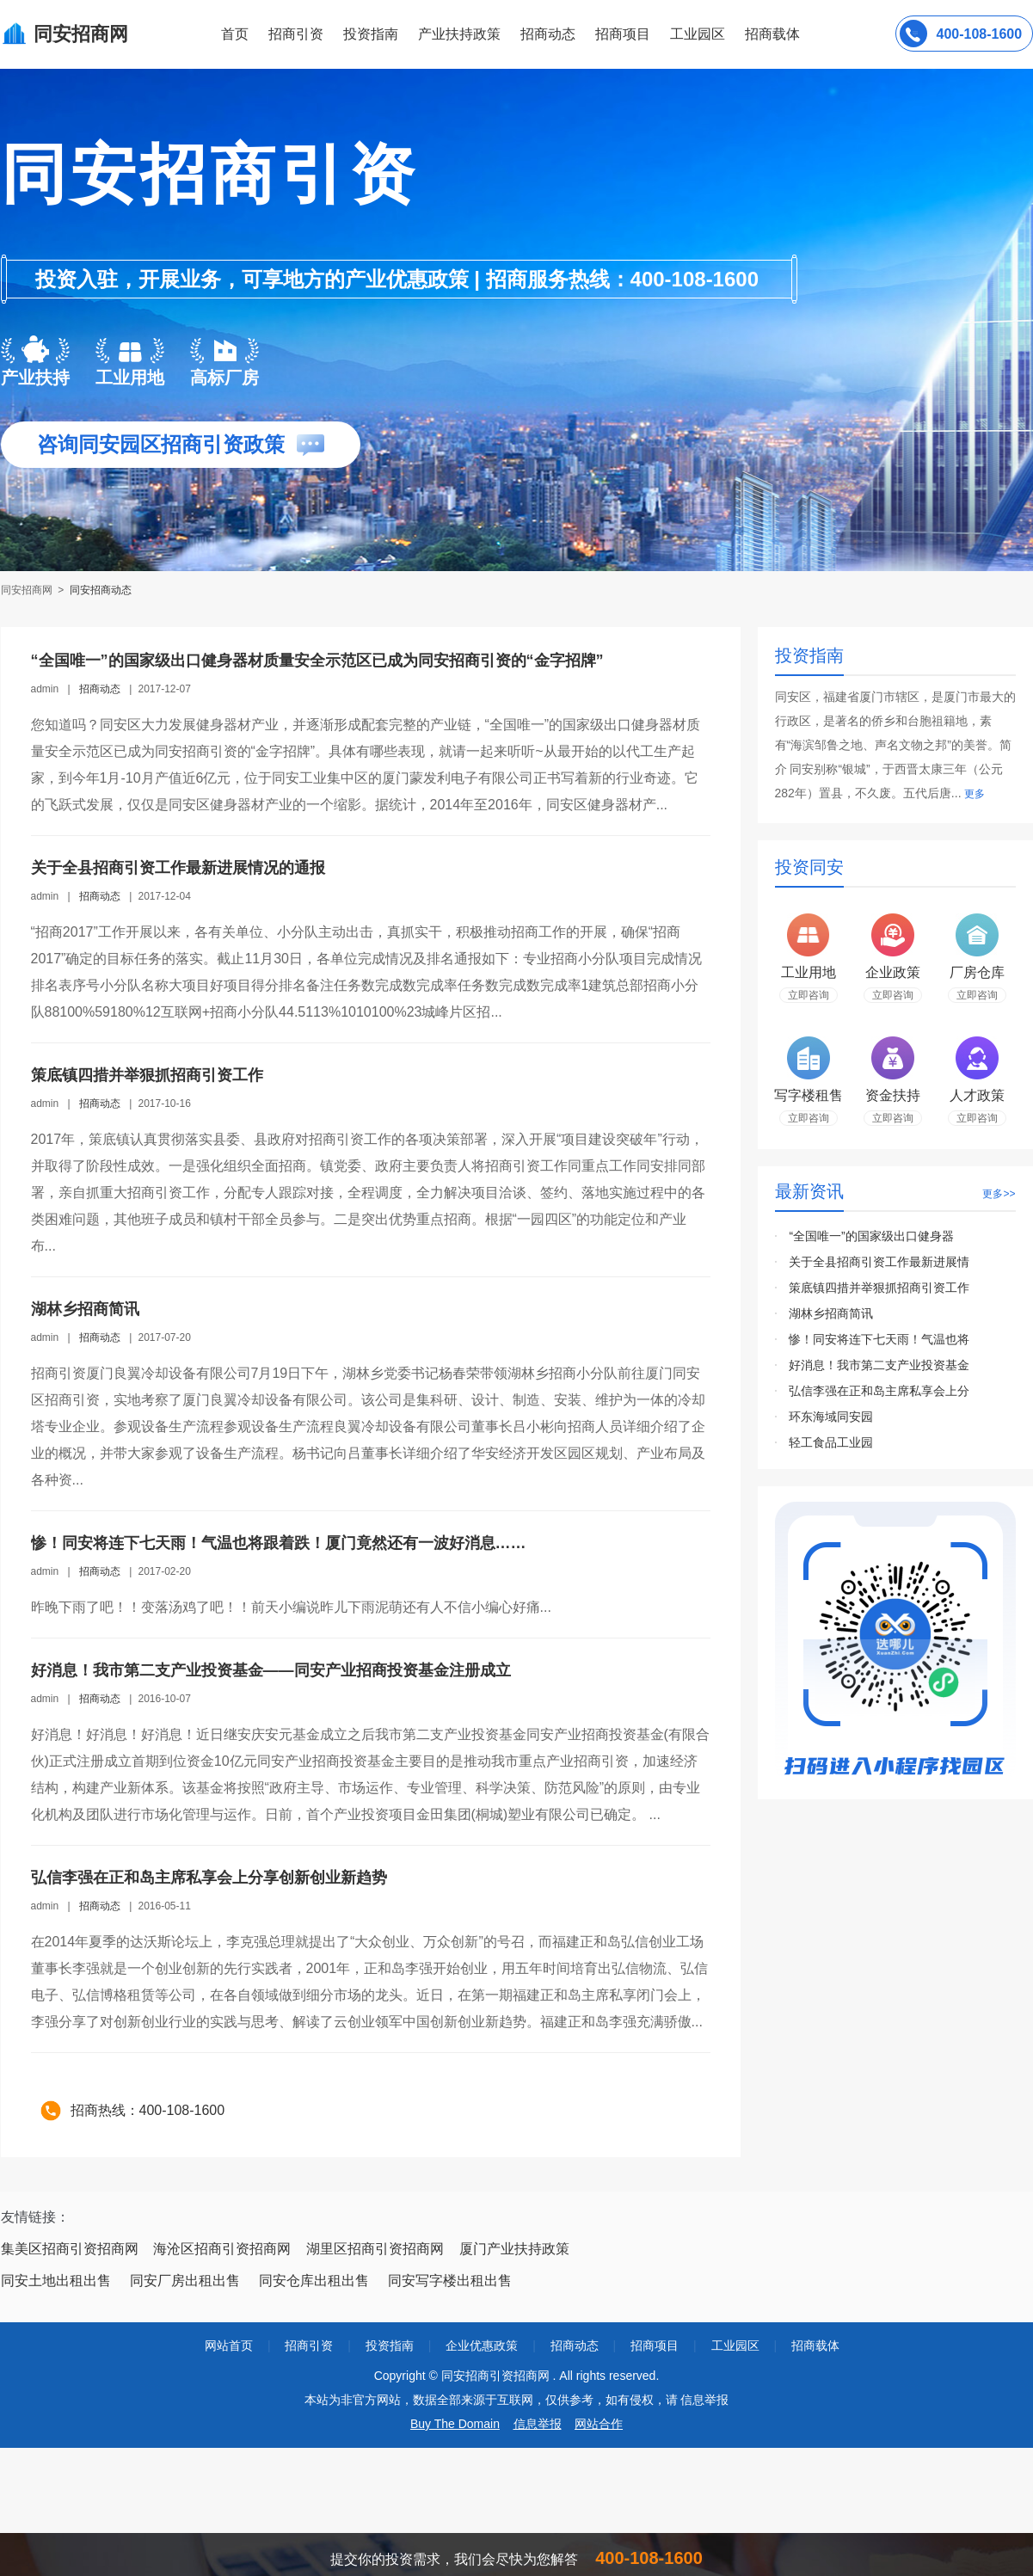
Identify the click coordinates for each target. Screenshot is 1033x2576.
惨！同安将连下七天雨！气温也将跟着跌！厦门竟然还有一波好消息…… (278, 1543)
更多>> (998, 1194)
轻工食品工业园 (831, 1442)
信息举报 (537, 2424)
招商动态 (547, 34)
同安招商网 (28, 590)
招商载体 (815, 2345)
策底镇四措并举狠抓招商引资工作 (147, 1075)
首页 (235, 34)
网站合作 (599, 2424)
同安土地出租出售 (56, 2280)
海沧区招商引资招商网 (222, 2248)
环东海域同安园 (831, 1416)
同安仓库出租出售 (314, 2280)
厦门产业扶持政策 (514, 2248)
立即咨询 (808, 995)
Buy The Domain (455, 2424)
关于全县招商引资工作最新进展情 (879, 1262)
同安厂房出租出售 (185, 2280)
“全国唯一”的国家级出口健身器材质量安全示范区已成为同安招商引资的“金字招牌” (317, 660)
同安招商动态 (101, 590)
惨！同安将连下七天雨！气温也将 (879, 1339)
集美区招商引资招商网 (69, 2248)
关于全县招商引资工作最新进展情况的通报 (178, 867)
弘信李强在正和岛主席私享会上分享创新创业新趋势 (209, 1877)
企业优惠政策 (482, 2345)
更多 (974, 794)
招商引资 (295, 34)
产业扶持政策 (459, 34)
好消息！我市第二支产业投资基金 (879, 1365)
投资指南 (370, 34)
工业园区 (697, 34)
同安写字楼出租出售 (450, 2280)
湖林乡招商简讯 (85, 1309)
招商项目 (622, 34)
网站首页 (229, 2345)
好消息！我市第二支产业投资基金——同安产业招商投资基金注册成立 (271, 1670)
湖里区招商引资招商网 (375, 2248)
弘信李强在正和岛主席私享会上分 (879, 1391)
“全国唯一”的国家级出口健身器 (871, 1236)
